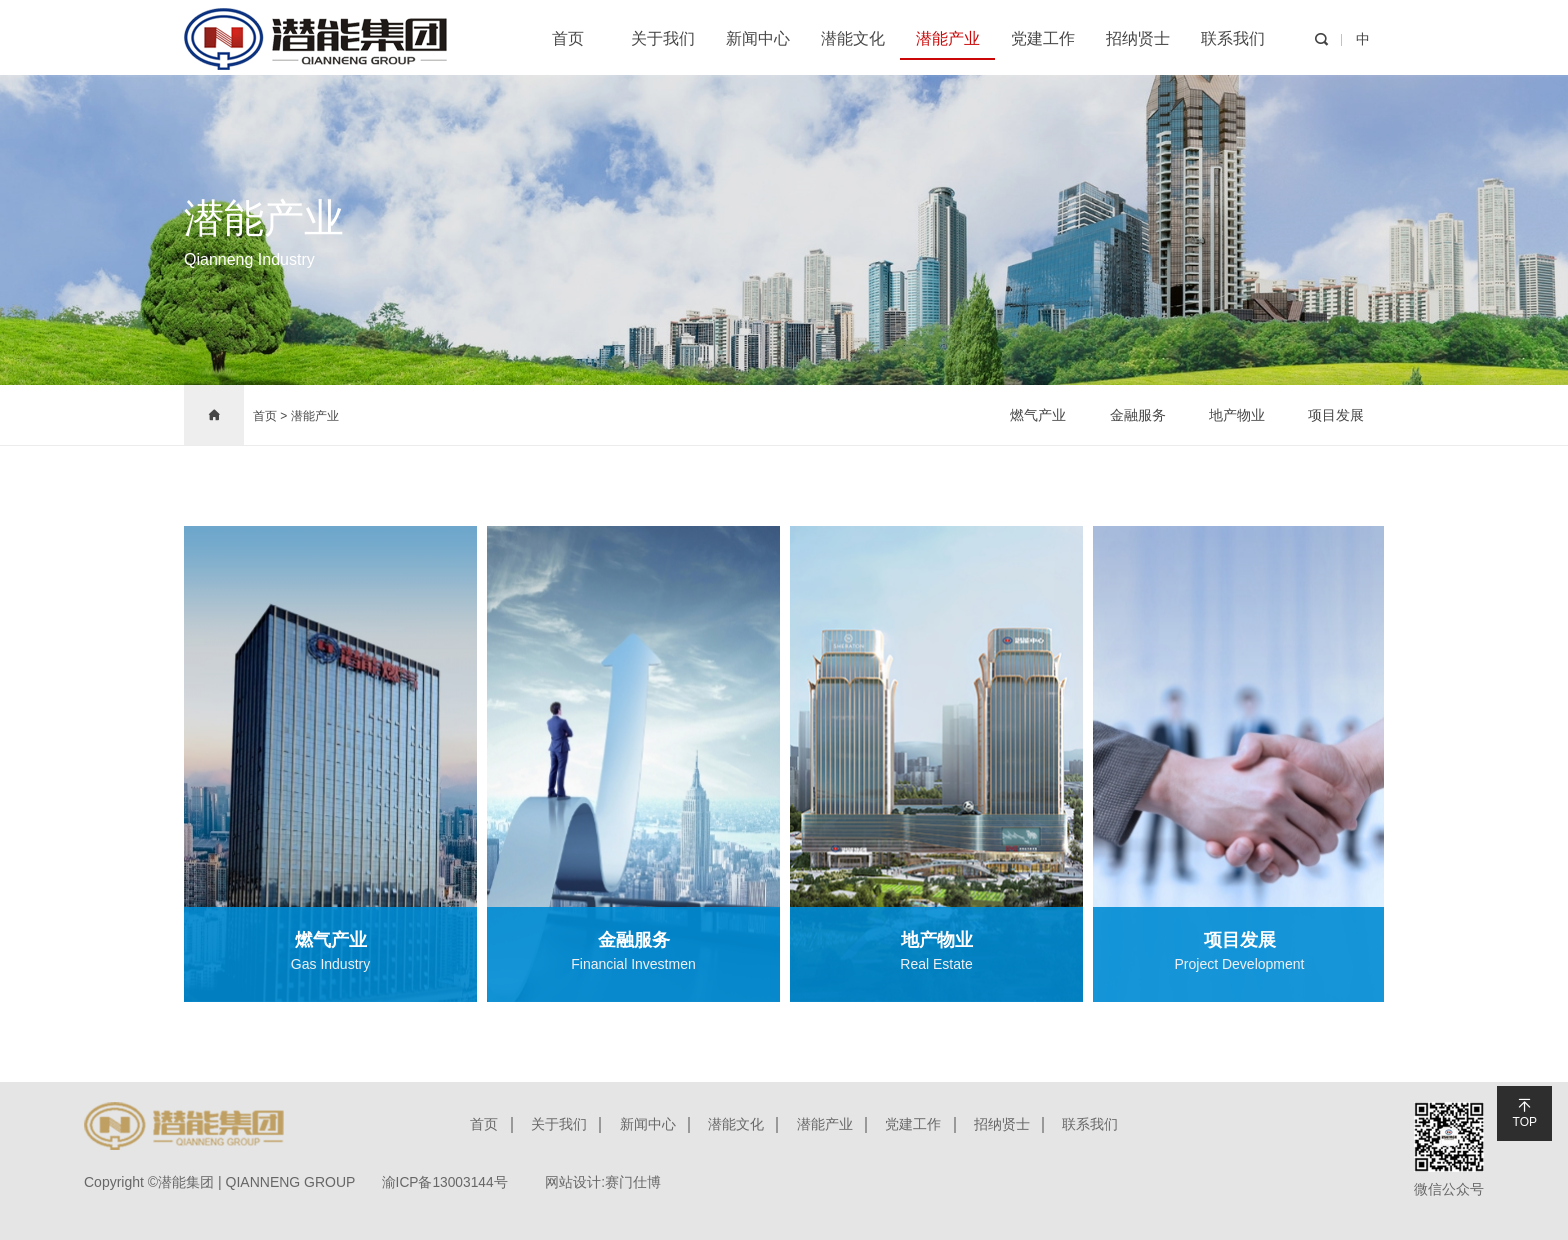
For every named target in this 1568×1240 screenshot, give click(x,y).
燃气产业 (1036, 415)
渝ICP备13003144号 (449, 1182)
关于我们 (663, 38)
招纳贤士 (1138, 38)
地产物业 (1236, 415)
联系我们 (1233, 38)
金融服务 (1136, 415)
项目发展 (1336, 415)
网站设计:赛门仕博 (613, 1182)
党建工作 (1043, 38)
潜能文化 (853, 38)
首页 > (270, 416)
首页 (568, 38)
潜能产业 (948, 38)
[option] (330, 764)
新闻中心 (758, 38)
